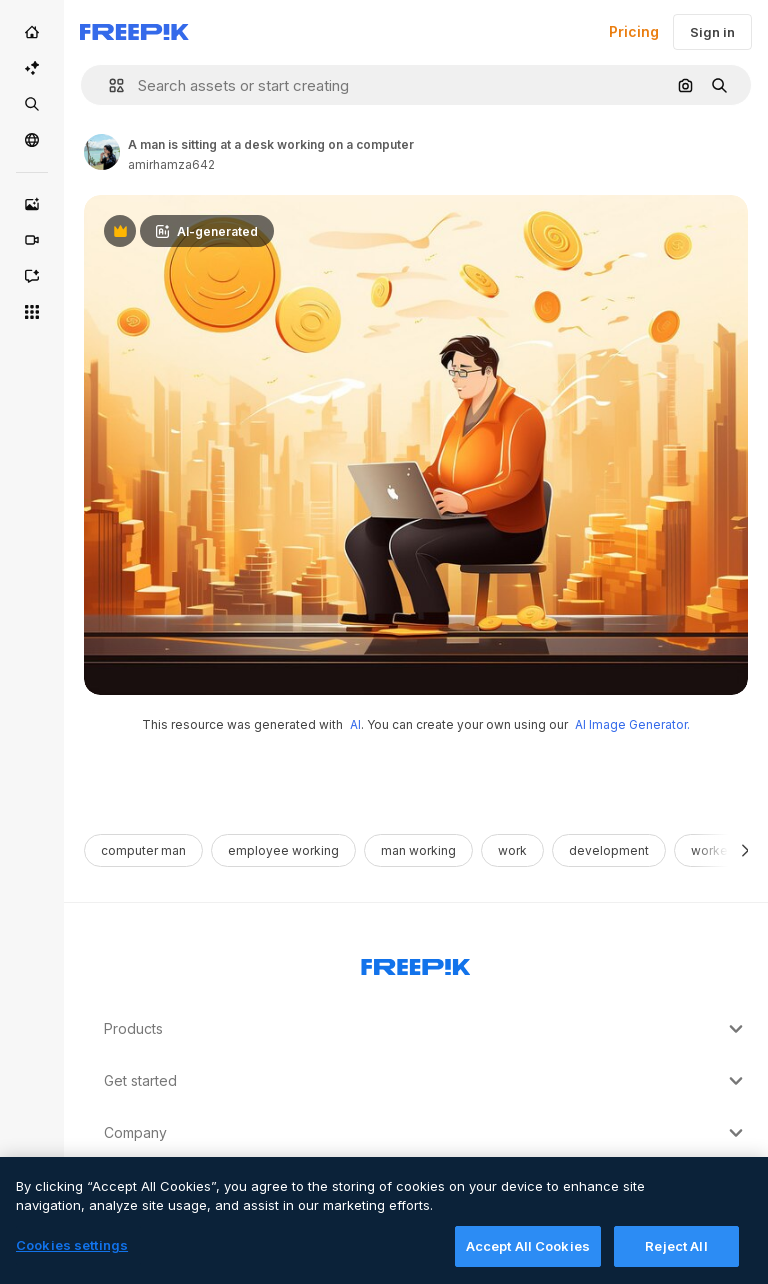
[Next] (745, 850)
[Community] (32, 140)
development (609, 850)
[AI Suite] (32, 68)
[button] (108, 85)
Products (426, 1029)
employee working (283, 850)
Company (426, 1133)
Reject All (676, 1262)
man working (418, 850)
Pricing (634, 31)
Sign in (712, 32)
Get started (426, 1081)
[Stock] (32, 104)
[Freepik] (134, 32)
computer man (143, 850)
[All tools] (32, 312)
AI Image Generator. (632, 724)
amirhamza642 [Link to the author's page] (171, 164)
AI (355, 724)
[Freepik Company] (416, 963)
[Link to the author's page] (102, 152)
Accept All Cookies (528, 1262)
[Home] (32, 32)
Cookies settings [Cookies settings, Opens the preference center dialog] (72, 1261)
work (512, 850)
